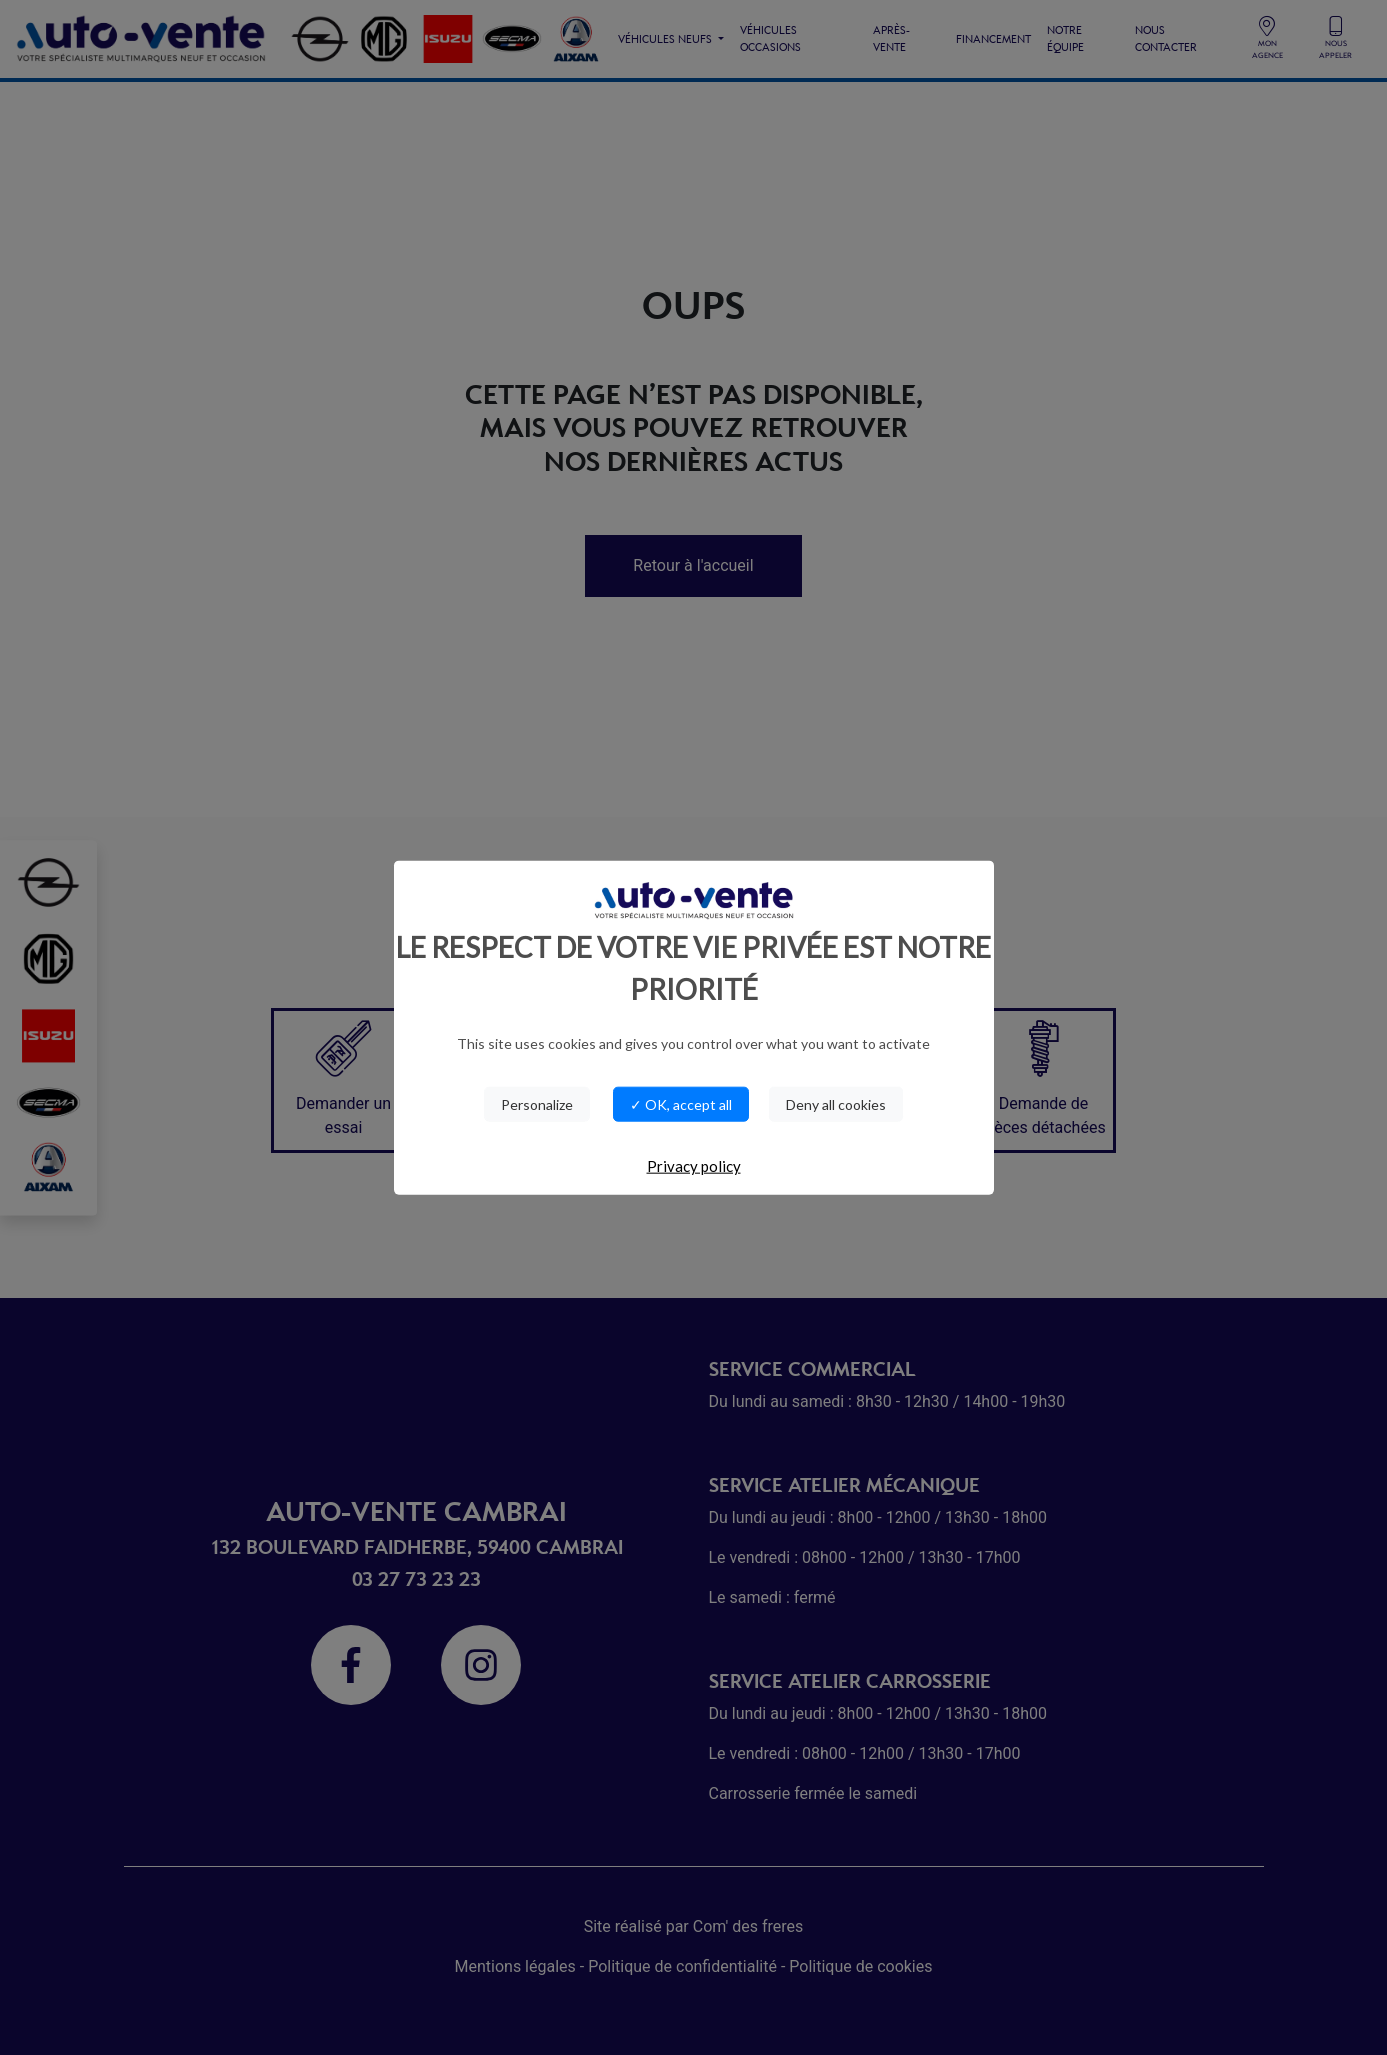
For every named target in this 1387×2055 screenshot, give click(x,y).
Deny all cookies (836, 1104)
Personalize (537, 1104)
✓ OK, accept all (681, 1104)
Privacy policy (694, 1166)
